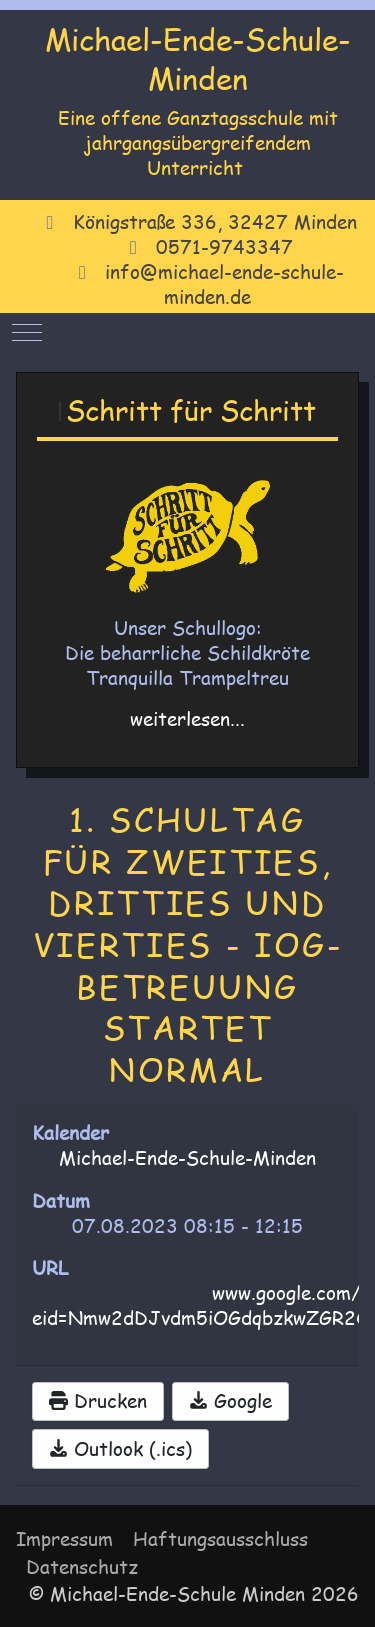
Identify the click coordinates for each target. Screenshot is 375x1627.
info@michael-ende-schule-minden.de (224, 284)
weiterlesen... (187, 719)
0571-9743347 (224, 247)
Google (230, 1401)
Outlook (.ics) (120, 1449)
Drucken (98, 1401)
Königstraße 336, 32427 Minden (215, 222)
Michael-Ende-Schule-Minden (198, 58)
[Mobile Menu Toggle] (27, 332)
